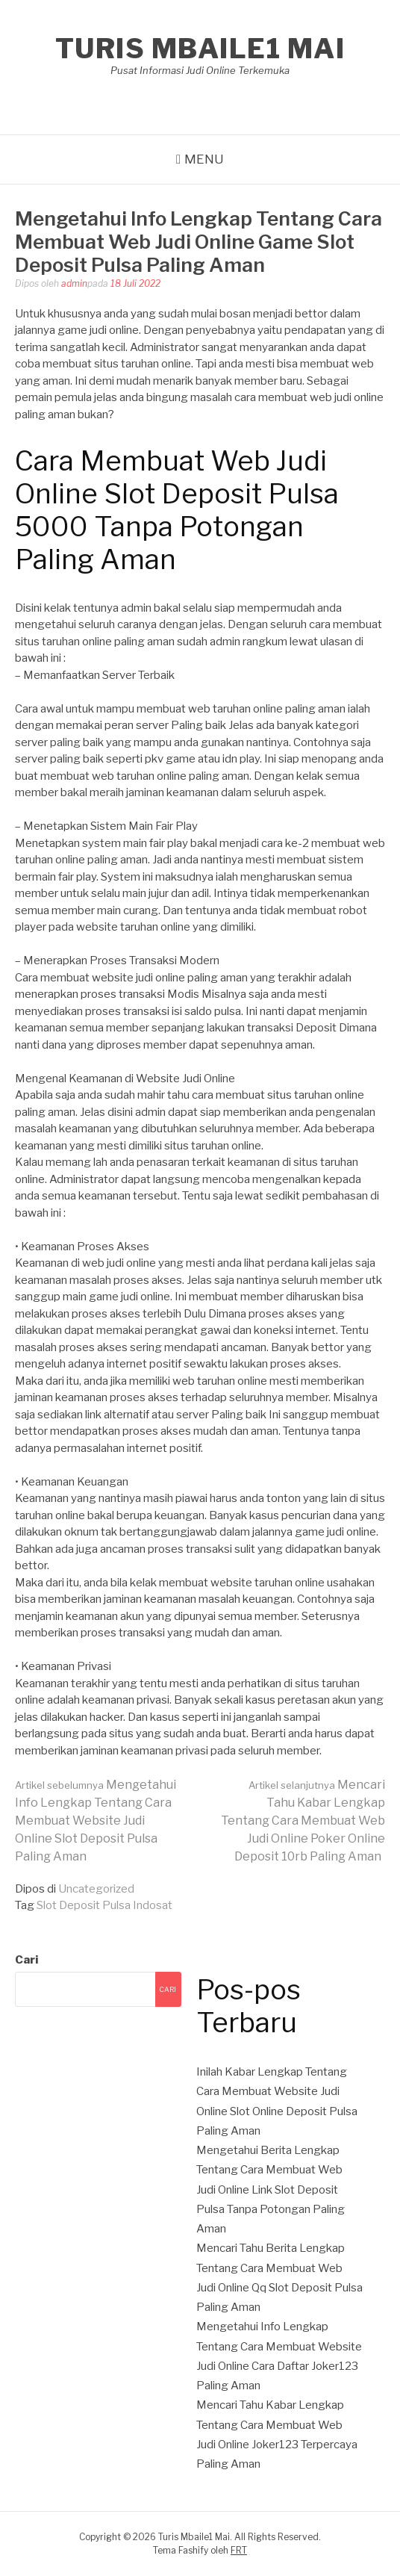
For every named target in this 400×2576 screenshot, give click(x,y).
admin (74, 283)
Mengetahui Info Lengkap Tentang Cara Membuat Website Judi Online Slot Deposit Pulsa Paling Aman (95, 1820)
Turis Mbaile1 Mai (200, 48)
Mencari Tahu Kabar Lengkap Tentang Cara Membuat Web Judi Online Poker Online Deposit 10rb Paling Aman (303, 1820)
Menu (204, 159)
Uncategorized (96, 1889)
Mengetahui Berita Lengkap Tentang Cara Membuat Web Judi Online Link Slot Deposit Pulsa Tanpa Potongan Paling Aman (270, 2189)
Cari (26, 1960)
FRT (239, 2550)
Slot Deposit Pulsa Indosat (104, 1905)
